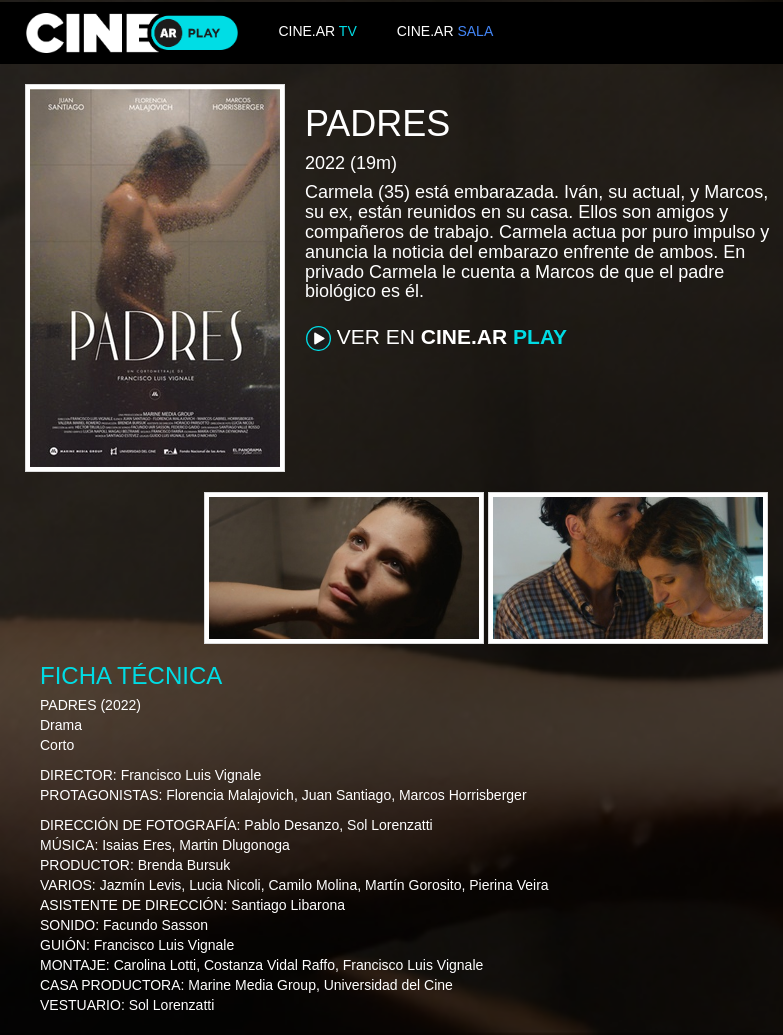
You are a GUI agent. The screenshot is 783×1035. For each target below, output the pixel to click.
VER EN (436, 338)
